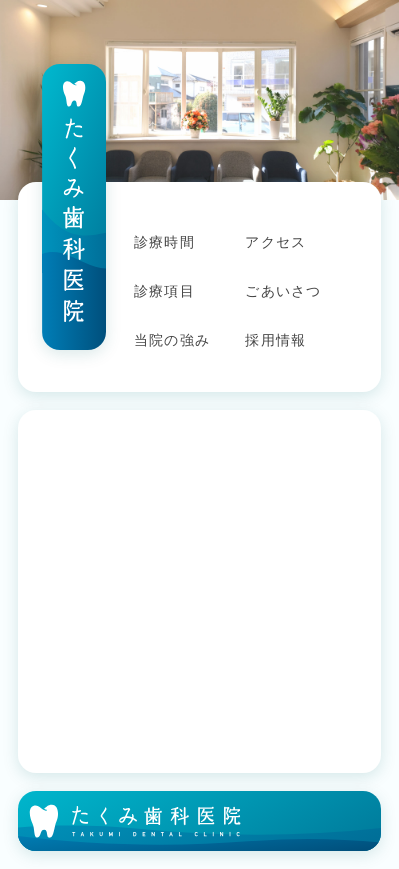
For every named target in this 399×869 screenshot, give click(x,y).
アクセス (275, 242)
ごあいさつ (283, 291)
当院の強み (172, 340)
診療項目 (164, 291)
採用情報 (275, 340)
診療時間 (164, 242)
